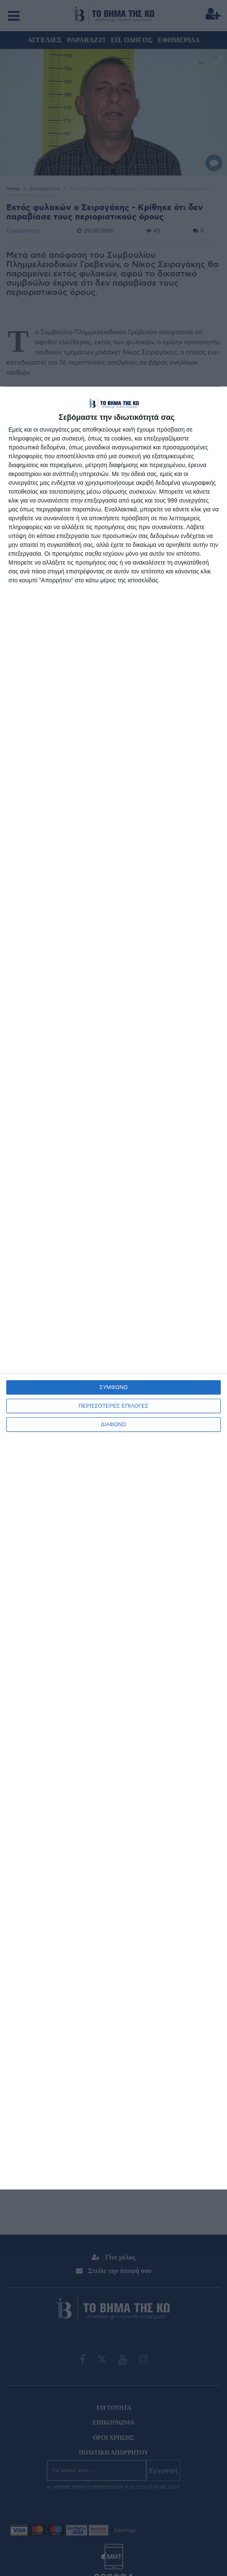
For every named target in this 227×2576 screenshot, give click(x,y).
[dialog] (113, 1288)
